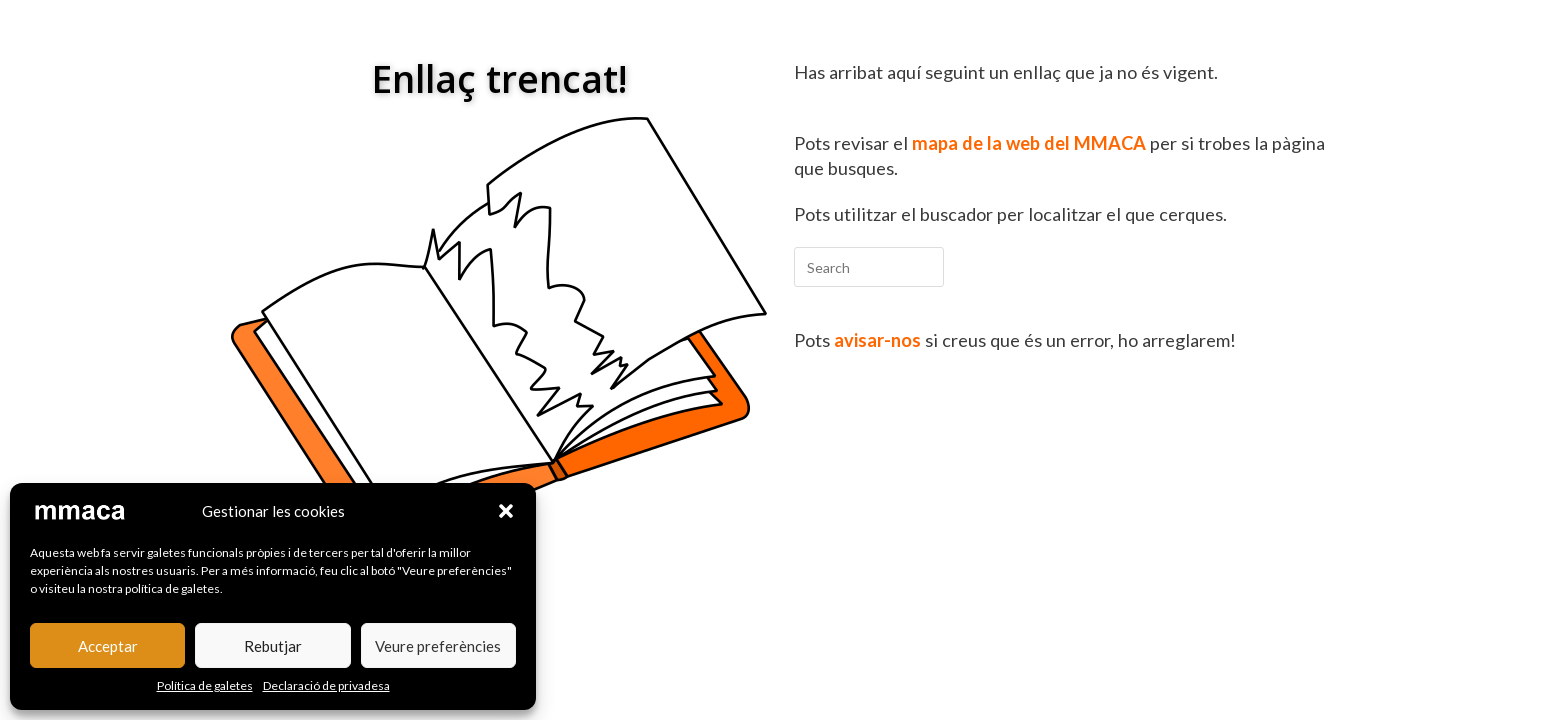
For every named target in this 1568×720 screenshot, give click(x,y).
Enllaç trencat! (499, 78)
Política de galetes (205, 685)
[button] (506, 511)
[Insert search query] (869, 267)
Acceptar (108, 646)
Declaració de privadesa (326, 685)
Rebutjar (273, 646)
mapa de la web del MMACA (1029, 143)
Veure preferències (438, 646)
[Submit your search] (924, 264)
